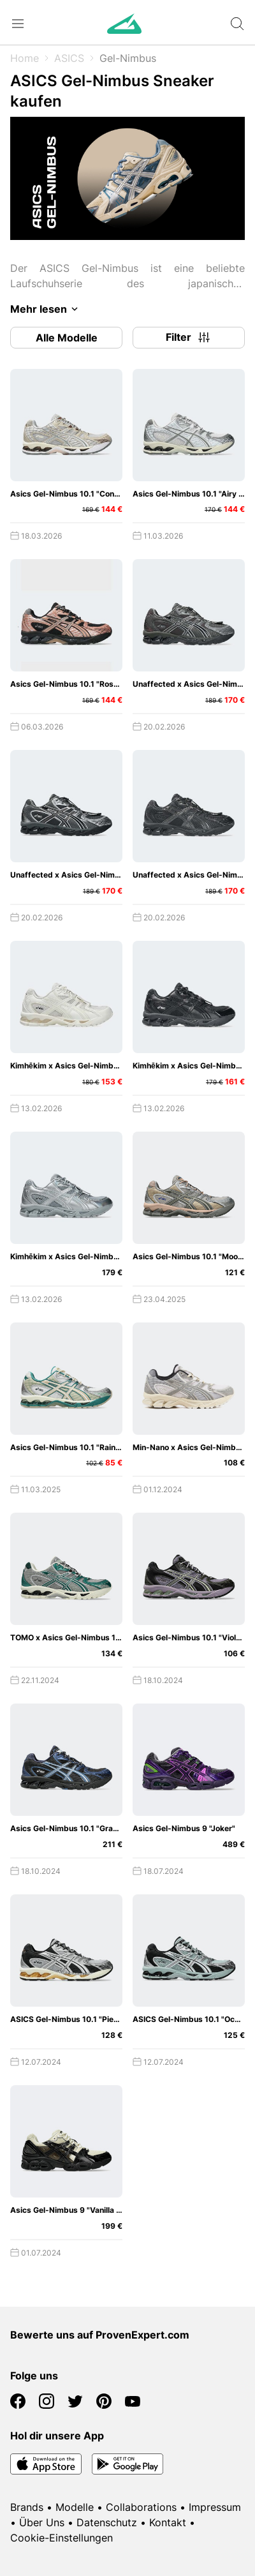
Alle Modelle (67, 337)
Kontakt (167, 2522)
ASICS (69, 58)
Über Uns (41, 2522)
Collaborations (141, 2507)
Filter (189, 337)
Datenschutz (106, 2522)
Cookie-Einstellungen (61, 2537)
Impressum (215, 2507)
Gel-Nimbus (127, 58)
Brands (26, 2507)
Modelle (74, 2507)
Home (24, 58)
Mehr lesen (46, 309)
